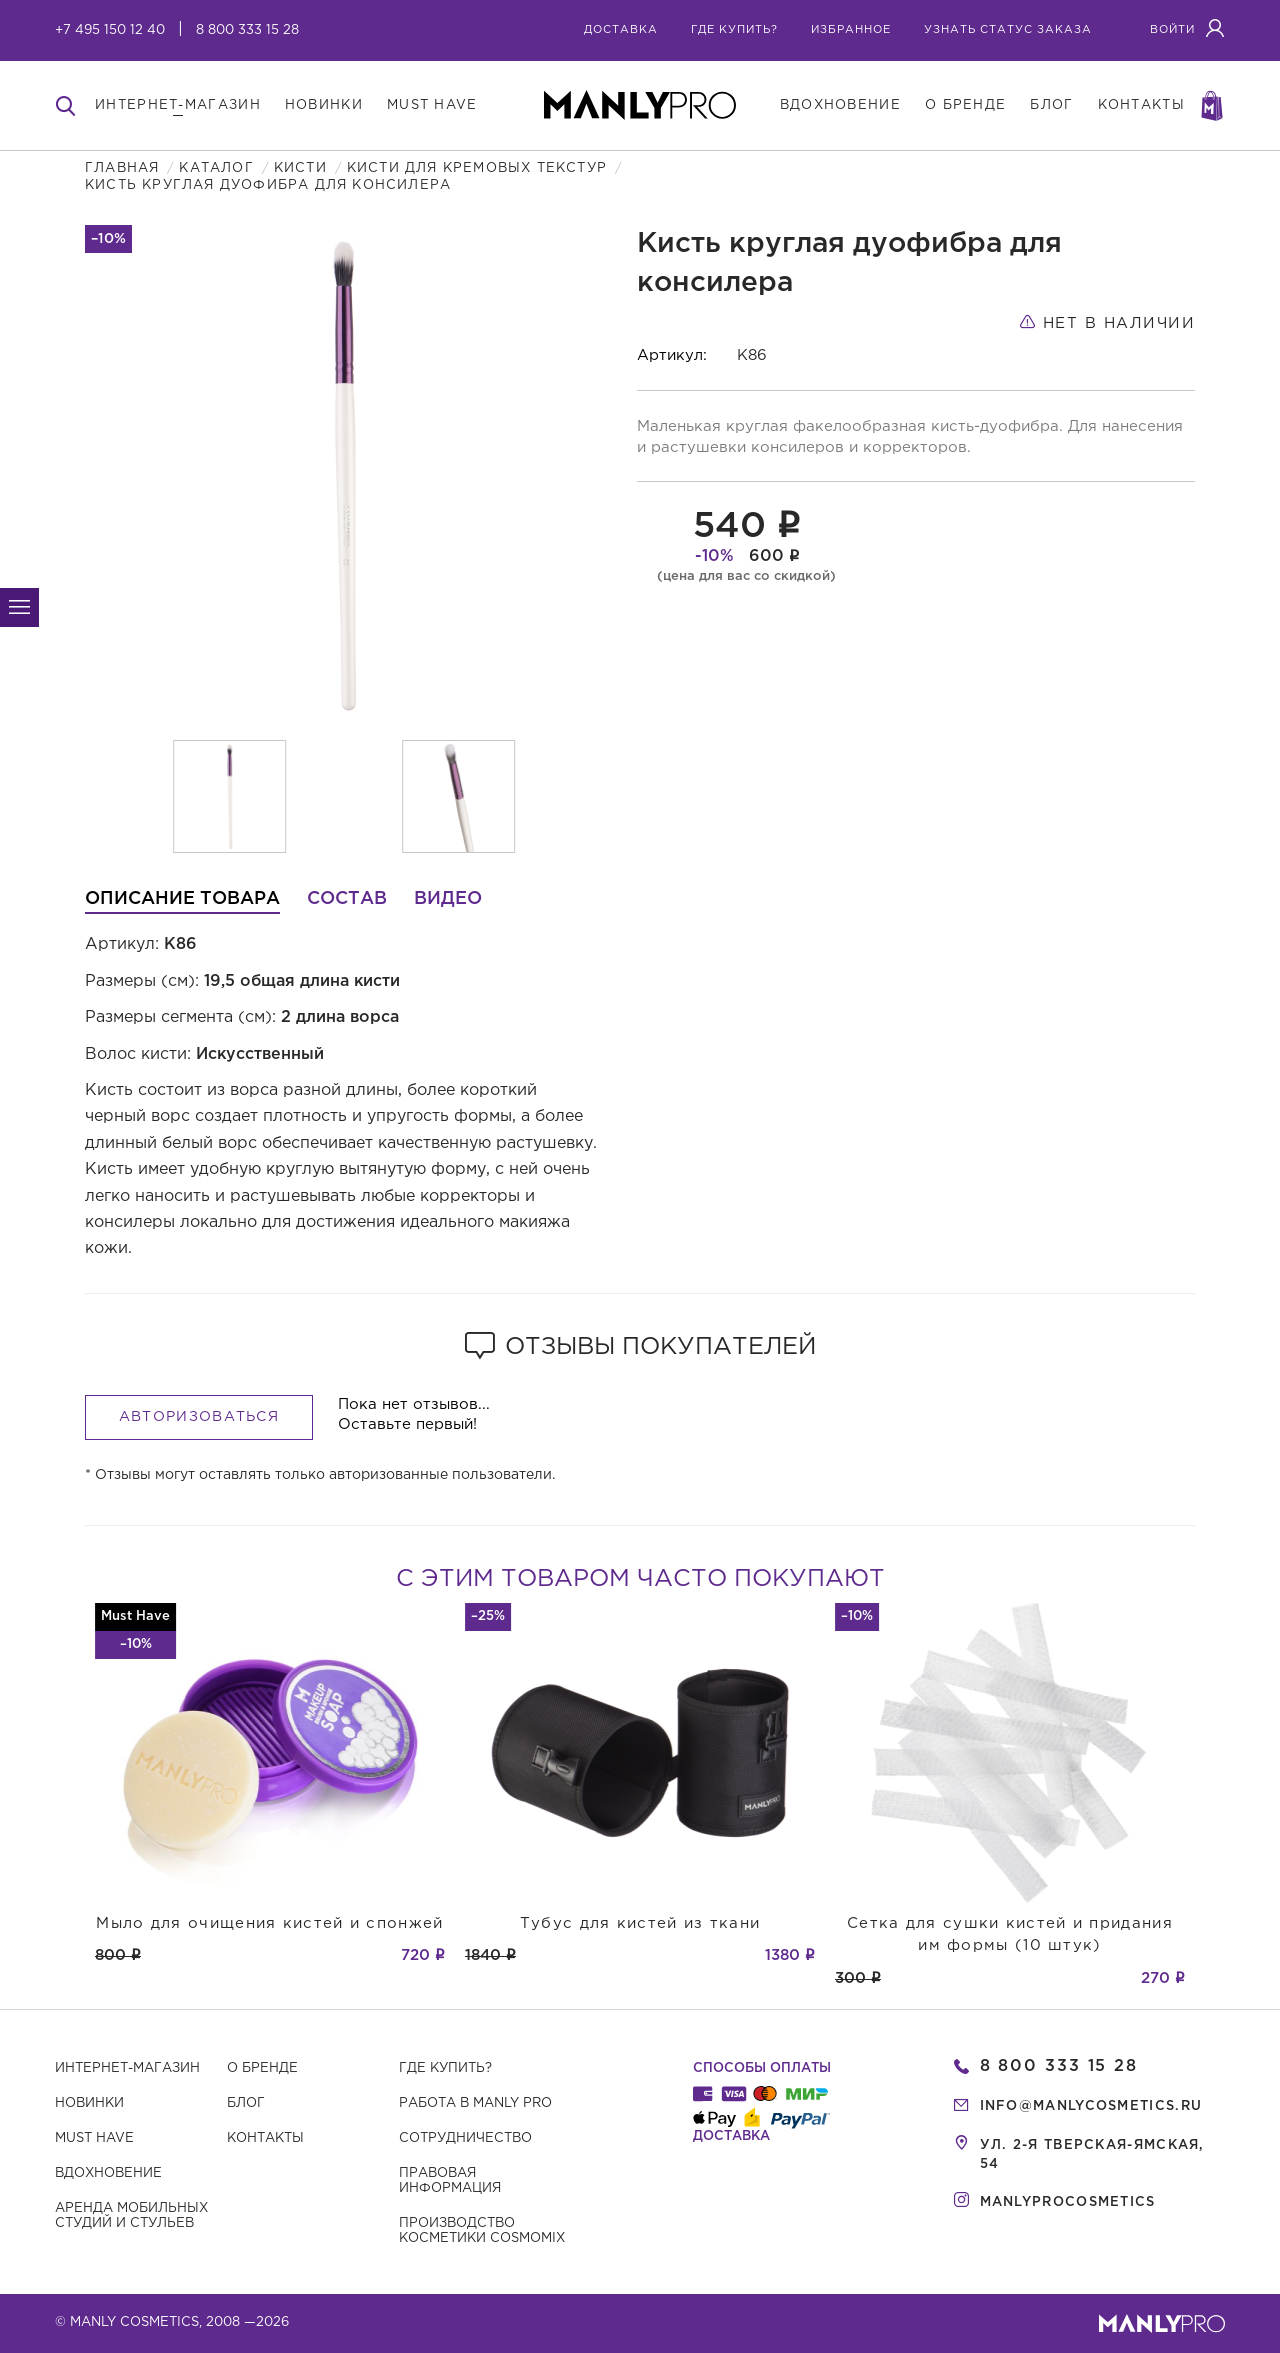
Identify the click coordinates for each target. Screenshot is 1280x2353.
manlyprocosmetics (1068, 2202)
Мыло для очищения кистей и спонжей (269, 1923)
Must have (94, 2138)
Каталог (216, 168)
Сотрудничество (465, 2138)
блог (1051, 105)
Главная (122, 168)
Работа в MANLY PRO (475, 2103)
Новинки (89, 2103)
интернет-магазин (178, 105)
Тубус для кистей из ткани (640, 1923)
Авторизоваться (199, 1417)
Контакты (265, 2138)
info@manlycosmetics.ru (1091, 2106)
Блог (246, 2103)
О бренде (262, 2068)
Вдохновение (108, 2173)
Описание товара (182, 899)
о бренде (965, 105)
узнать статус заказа (1008, 30)
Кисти (300, 168)
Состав (347, 899)
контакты (1141, 105)
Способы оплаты (762, 2068)
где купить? (734, 30)
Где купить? (445, 2068)
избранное (851, 30)
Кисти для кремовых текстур (477, 168)
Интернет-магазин (127, 2068)
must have (432, 105)
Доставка (621, 30)
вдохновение (840, 105)
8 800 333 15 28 (247, 30)
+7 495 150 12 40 (110, 30)
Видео (448, 899)
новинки (324, 105)
